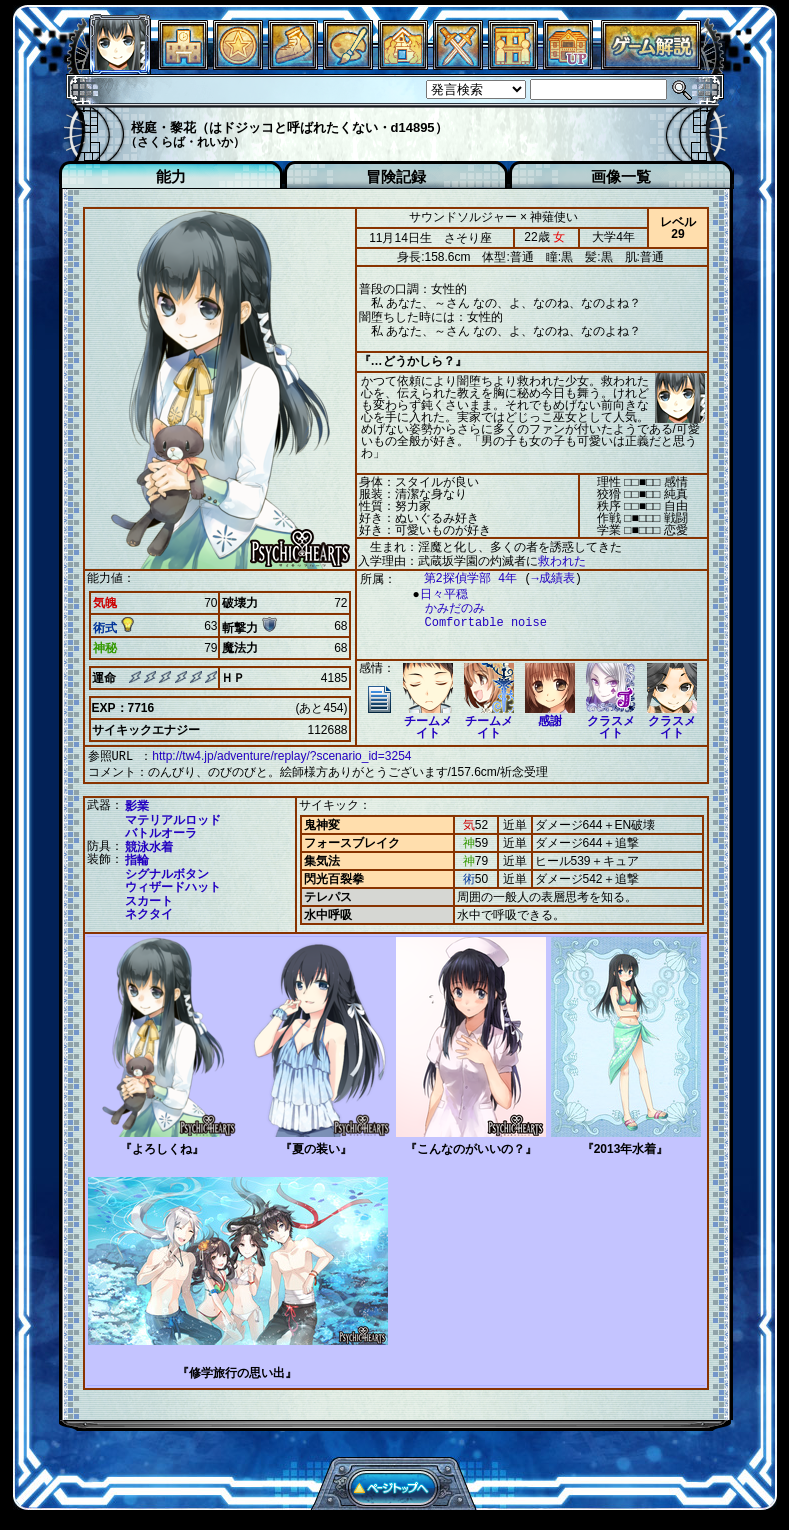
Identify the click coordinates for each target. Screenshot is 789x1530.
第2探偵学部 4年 (461, 578)
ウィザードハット (173, 885)
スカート (149, 899)
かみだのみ (445, 608)
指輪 (137, 858)
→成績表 (543, 578)
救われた (562, 561)
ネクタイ (149, 912)
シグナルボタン (167, 872)
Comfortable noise (476, 622)
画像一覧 (621, 176)
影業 (137, 804)
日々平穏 (439, 594)
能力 (171, 176)
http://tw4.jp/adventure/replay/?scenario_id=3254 (281, 756)
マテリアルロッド (173, 818)
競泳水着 (149, 845)
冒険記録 (396, 176)
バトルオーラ (161, 831)
